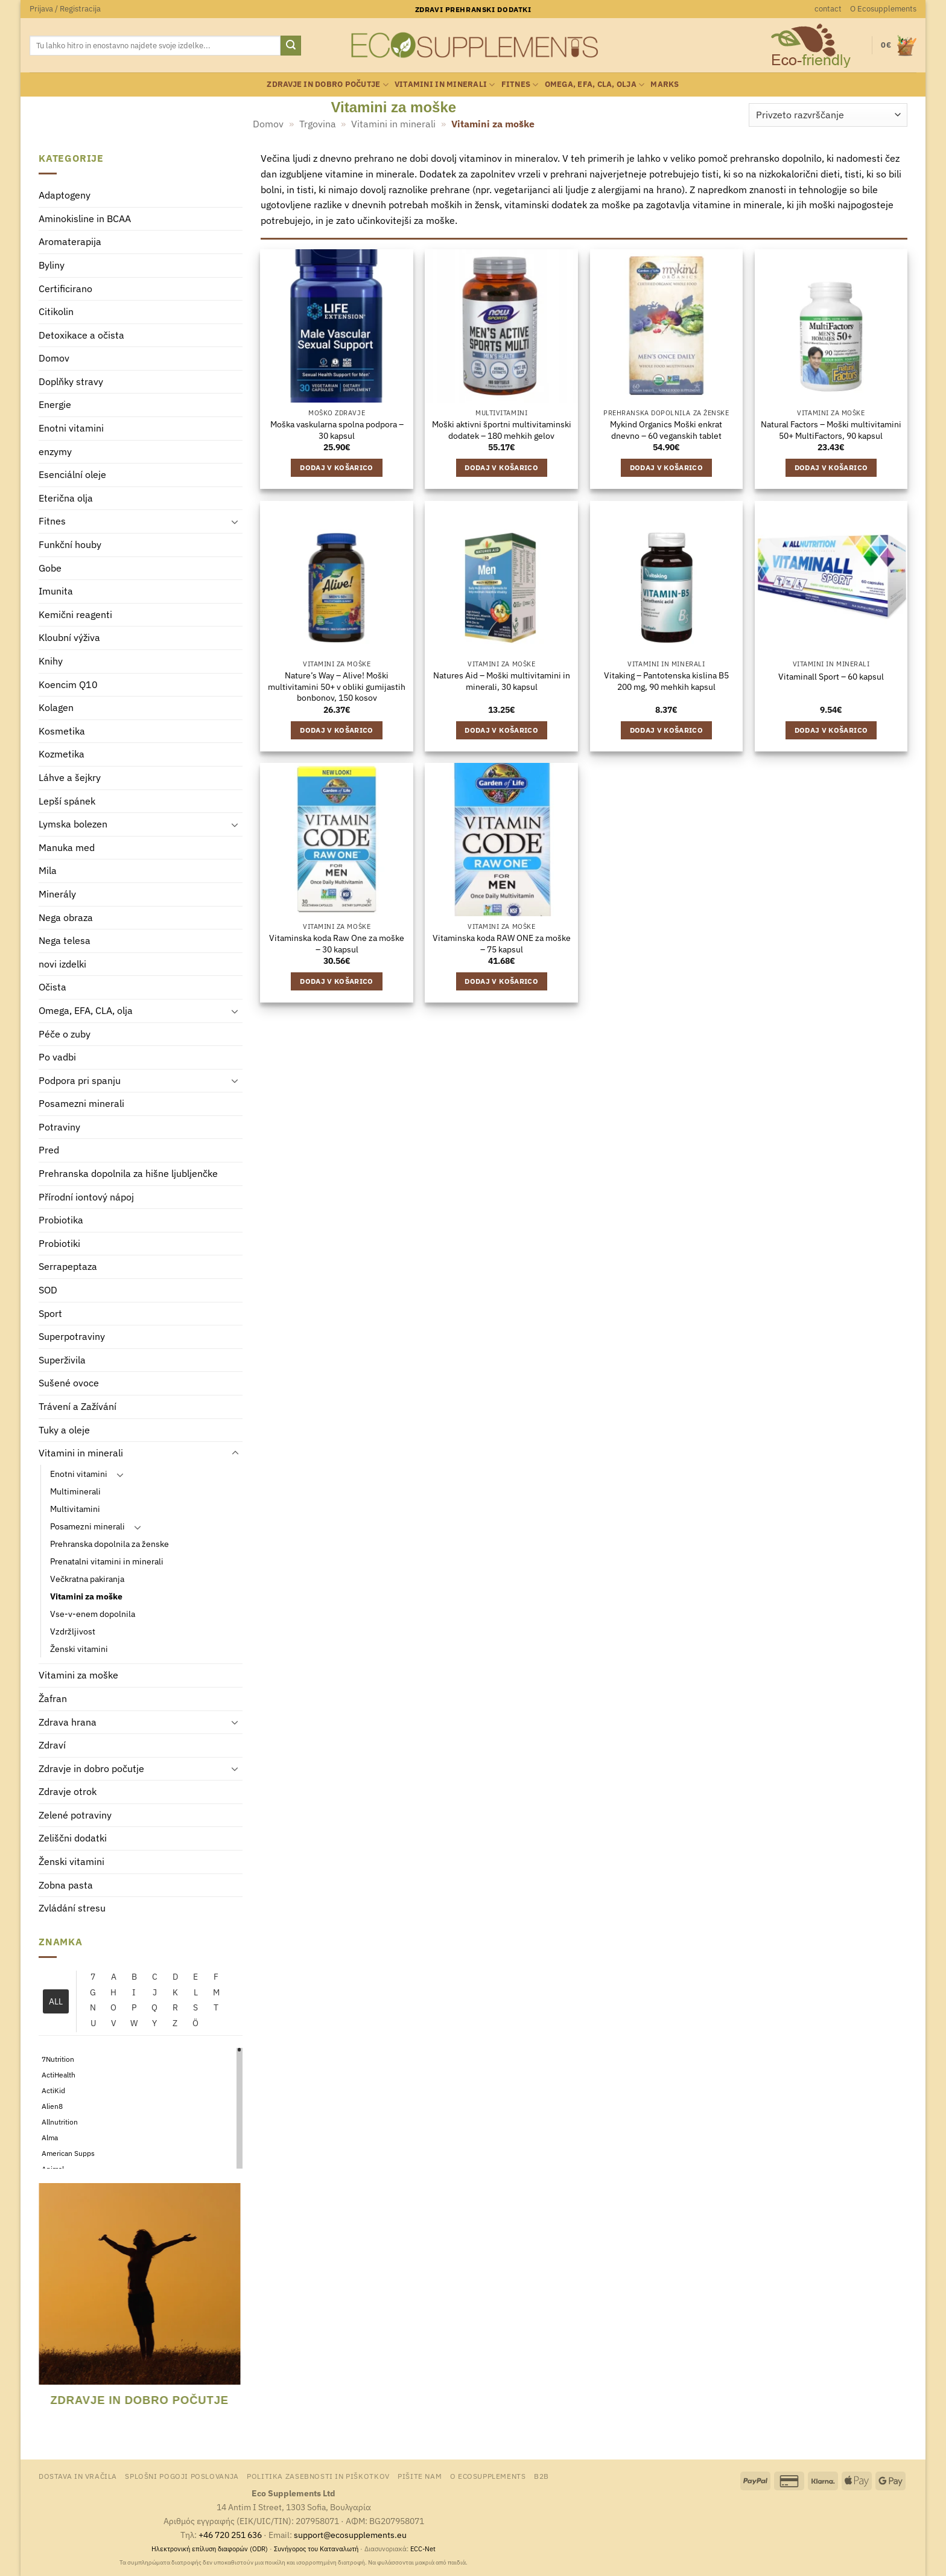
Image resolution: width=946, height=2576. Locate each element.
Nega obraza (66, 917)
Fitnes (520, 85)
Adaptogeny (64, 196)
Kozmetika (61, 754)
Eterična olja (66, 498)
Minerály (57, 894)
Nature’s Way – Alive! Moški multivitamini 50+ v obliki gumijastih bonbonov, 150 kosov (336, 686)
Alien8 (52, 2106)
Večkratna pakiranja (87, 1579)
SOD (48, 1290)
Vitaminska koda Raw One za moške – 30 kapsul (336, 944)
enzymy (55, 451)
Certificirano (65, 288)
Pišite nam (420, 2476)
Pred (49, 1150)
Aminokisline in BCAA (85, 218)
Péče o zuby (64, 1034)
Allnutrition (60, 2122)
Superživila (62, 1360)
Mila (48, 871)
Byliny (52, 265)
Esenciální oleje (72, 475)
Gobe (50, 568)
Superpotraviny (72, 1337)
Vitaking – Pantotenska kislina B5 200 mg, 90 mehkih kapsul (666, 681)
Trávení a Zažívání (77, 1406)
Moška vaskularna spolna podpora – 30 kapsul (337, 430)
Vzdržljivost (72, 1631)
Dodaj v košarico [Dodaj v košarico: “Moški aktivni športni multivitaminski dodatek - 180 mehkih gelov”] (501, 467)
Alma (50, 2138)
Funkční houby (70, 545)
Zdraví (52, 1745)
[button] (65, 9)
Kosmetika (62, 731)
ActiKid (53, 2091)
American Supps (68, 2153)
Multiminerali (75, 1491)
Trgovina (317, 124)
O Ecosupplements (883, 9)
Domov (268, 124)
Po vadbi (57, 1057)
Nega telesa (64, 941)
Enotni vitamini (71, 428)
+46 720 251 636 (230, 2534)
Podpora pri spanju (80, 1080)
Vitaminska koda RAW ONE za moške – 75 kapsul (502, 944)
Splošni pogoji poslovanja (181, 2476)
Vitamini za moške (86, 1596)
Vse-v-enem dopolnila (92, 1614)
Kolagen (56, 708)
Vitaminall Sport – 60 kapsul (831, 676)
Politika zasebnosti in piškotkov (318, 2476)
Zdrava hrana (68, 1722)
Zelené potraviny (75, 1815)
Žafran (53, 1698)
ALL (56, 2002)
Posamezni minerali (81, 1104)
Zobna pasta (66, 1885)
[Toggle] (235, 522)
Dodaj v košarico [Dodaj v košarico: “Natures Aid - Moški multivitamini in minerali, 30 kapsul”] (501, 730)
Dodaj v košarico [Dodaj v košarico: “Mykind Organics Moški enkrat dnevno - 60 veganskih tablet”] (666, 467)
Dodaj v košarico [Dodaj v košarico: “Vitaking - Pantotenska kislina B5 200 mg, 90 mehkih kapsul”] (666, 730)
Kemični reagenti (75, 614)
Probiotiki (59, 1243)
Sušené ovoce (69, 1383)
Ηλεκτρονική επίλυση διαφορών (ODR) (209, 2549)
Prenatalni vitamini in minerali (106, 1561)
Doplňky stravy (71, 381)
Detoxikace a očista (81, 335)
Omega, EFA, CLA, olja (595, 85)
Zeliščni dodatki (73, 1838)
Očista (52, 987)
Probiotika (61, 1220)
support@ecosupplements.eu (350, 2534)
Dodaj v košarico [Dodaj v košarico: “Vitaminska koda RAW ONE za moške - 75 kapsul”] (501, 981)
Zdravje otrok (68, 1792)
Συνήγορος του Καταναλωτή (316, 2549)
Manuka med (67, 847)
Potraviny (59, 1127)
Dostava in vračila (78, 2476)
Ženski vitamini (79, 1649)
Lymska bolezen (73, 824)
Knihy (51, 661)
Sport (50, 1313)
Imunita (56, 591)
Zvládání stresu (72, 1908)
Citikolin (56, 312)
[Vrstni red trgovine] (828, 115)
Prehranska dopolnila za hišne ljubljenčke (128, 1174)
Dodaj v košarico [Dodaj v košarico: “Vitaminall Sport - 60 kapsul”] (831, 730)
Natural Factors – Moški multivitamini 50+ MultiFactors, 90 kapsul (831, 430)
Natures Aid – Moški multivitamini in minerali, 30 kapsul (501, 681)
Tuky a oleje (64, 1430)
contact (828, 9)
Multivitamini (75, 1508)
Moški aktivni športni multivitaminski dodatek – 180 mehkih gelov (501, 430)
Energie (55, 405)
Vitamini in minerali (445, 85)
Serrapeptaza (68, 1267)
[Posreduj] (291, 46)
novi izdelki (62, 964)
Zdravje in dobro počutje (328, 85)
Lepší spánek (67, 801)
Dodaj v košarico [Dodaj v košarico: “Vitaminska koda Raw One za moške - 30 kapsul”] (336, 981)
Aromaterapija (70, 242)
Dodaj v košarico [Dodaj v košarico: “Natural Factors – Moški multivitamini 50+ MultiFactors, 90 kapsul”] (831, 467)
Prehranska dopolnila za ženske (109, 1543)
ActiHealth (58, 2075)
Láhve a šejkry (70, 777)
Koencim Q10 (68, 684)
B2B (541, 2476)
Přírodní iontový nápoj (86, 1197)
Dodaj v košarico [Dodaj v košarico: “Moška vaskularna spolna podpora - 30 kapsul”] (336, 467)
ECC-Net (423, 2549)
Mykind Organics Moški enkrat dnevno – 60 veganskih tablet (666, 430)
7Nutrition (58, 2059)
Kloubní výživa (69, 638)
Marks (664, 84)
